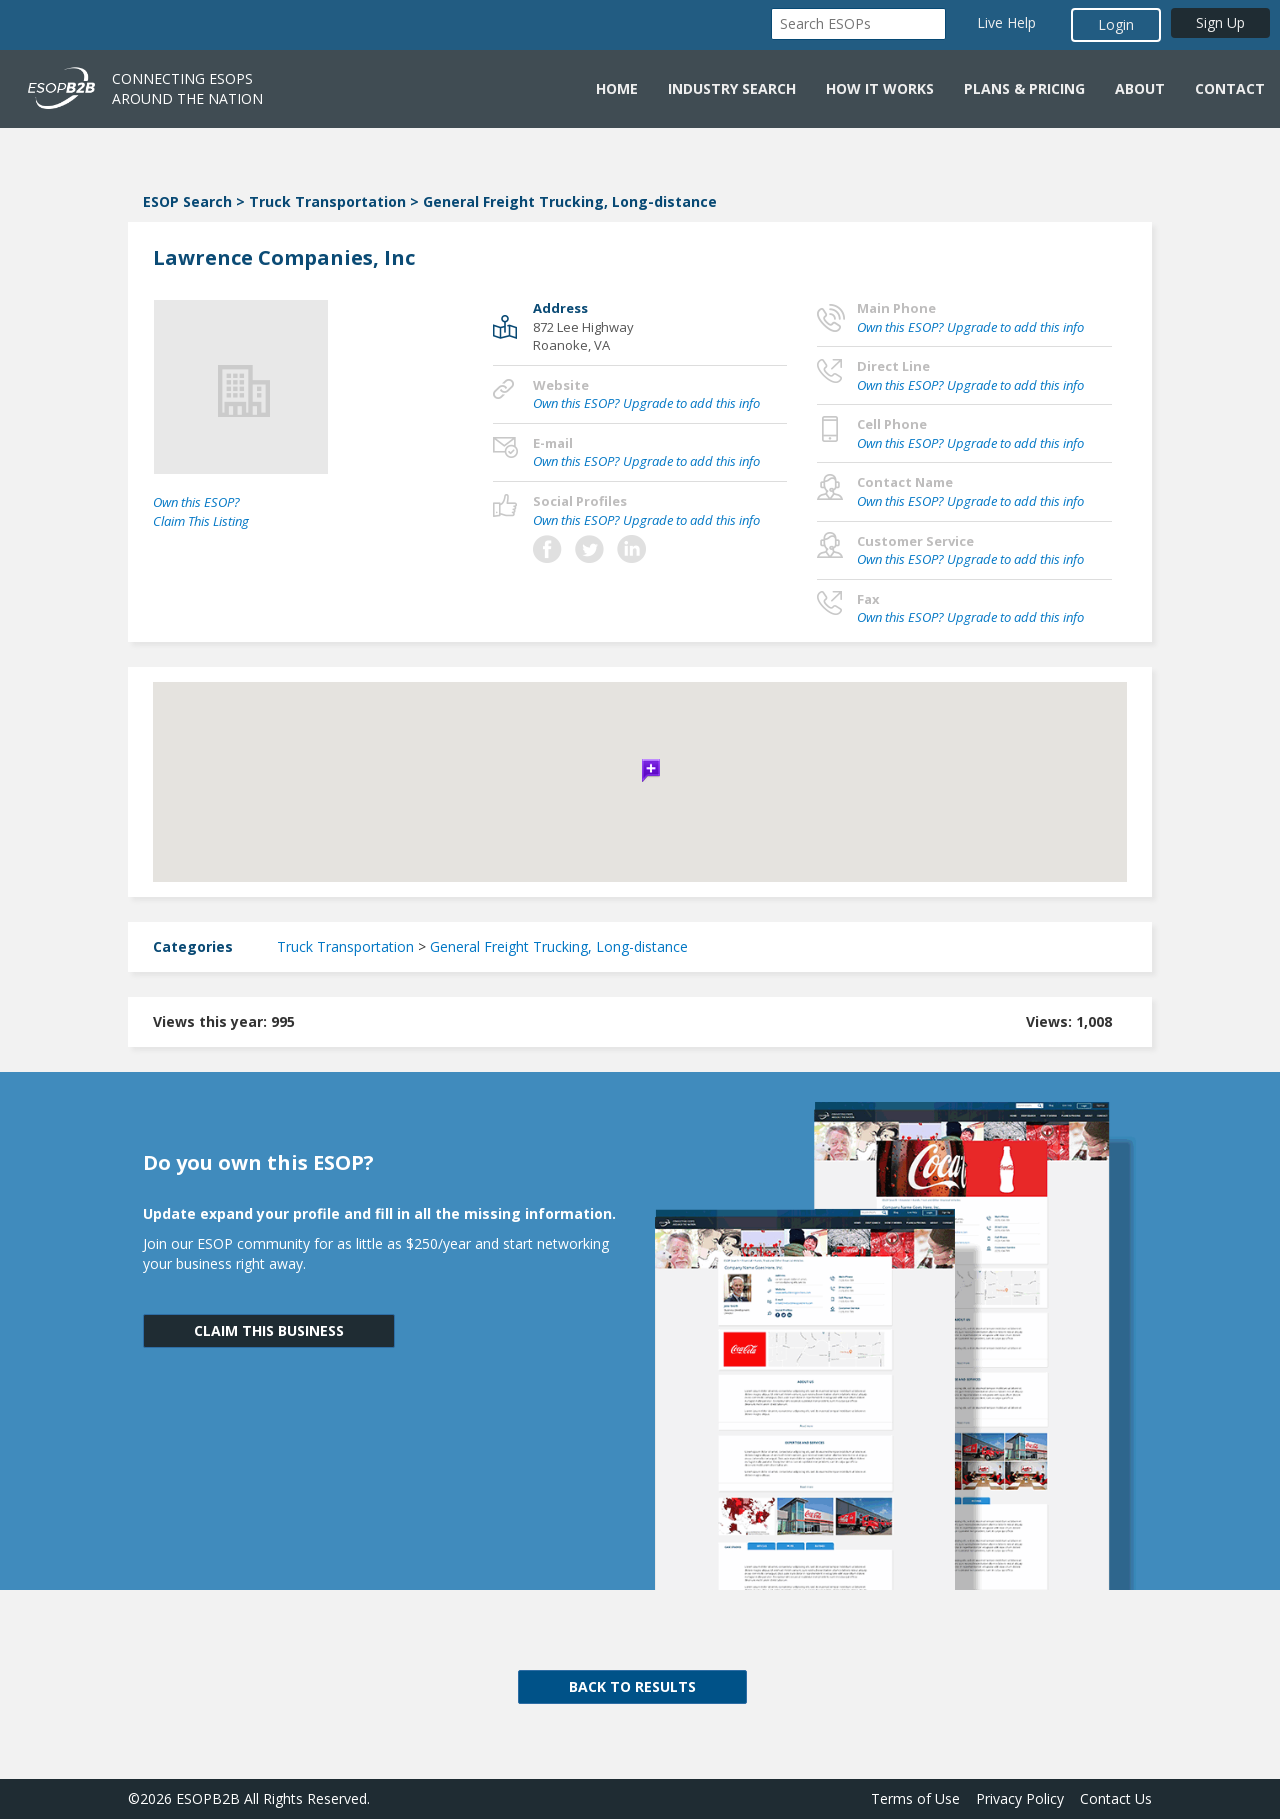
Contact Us (1116, 1798)
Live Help (1006, 22)
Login (1116, 24)
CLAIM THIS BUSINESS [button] (269, 1330)
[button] (640, 768)
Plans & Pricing (1024, 88)
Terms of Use (915, 1798)
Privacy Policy (1020, 1798)
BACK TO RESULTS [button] (632, 1686)
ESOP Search (187, 201)
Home (617, 88)
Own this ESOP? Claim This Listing (201, 511)
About (1140, 88)
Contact (1230, 88)
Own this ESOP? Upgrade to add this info (646, 403)
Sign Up (1220, 22)
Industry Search (732, 88)
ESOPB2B (208, 1798)
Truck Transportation (327, 201)
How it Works (880, 88)
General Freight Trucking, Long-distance (570, 201)
